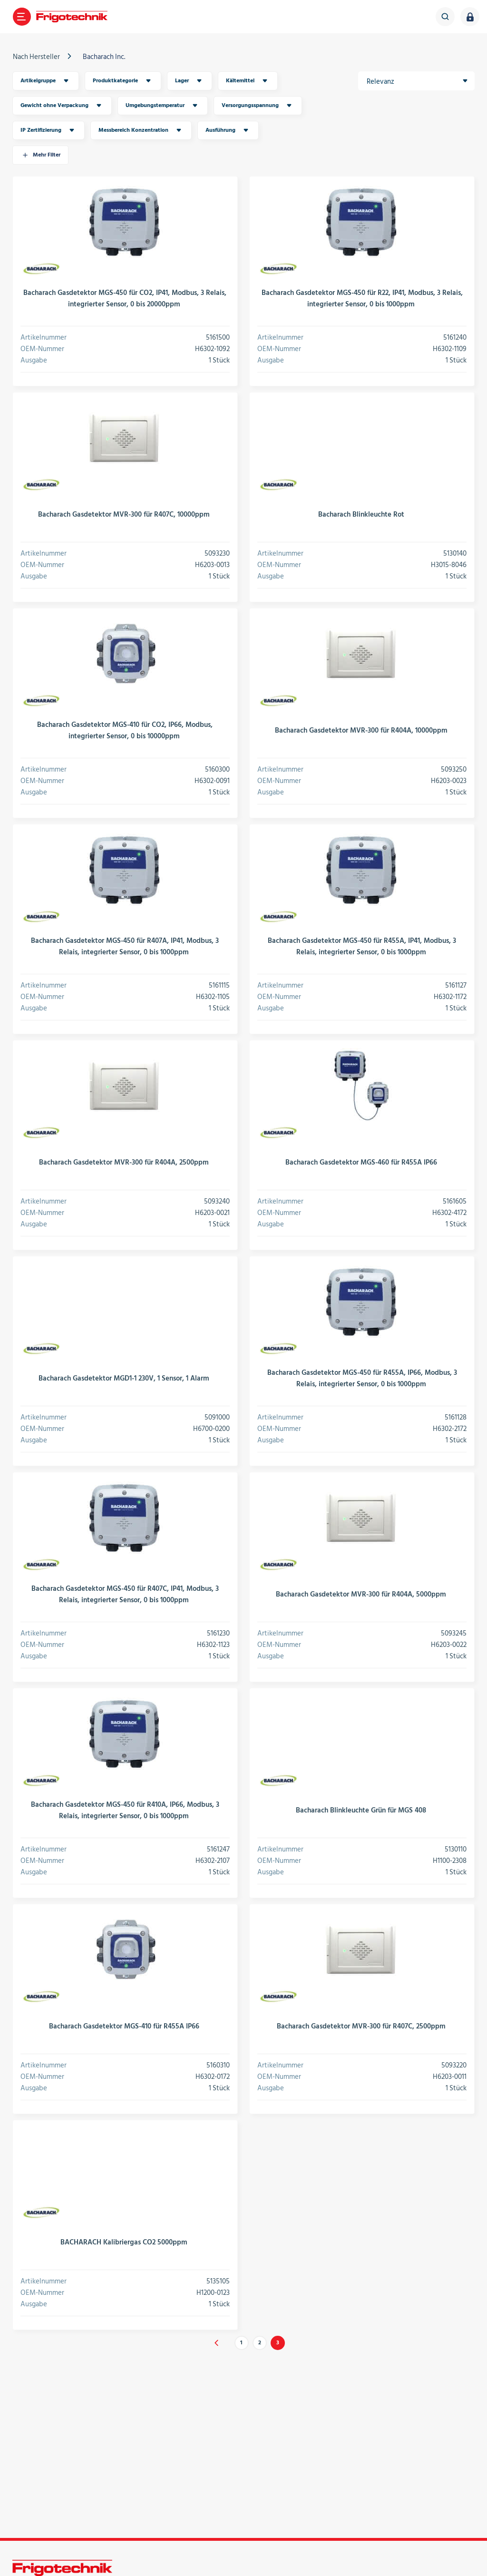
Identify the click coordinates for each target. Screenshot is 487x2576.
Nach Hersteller (36, 57)
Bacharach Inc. (104, 57)
